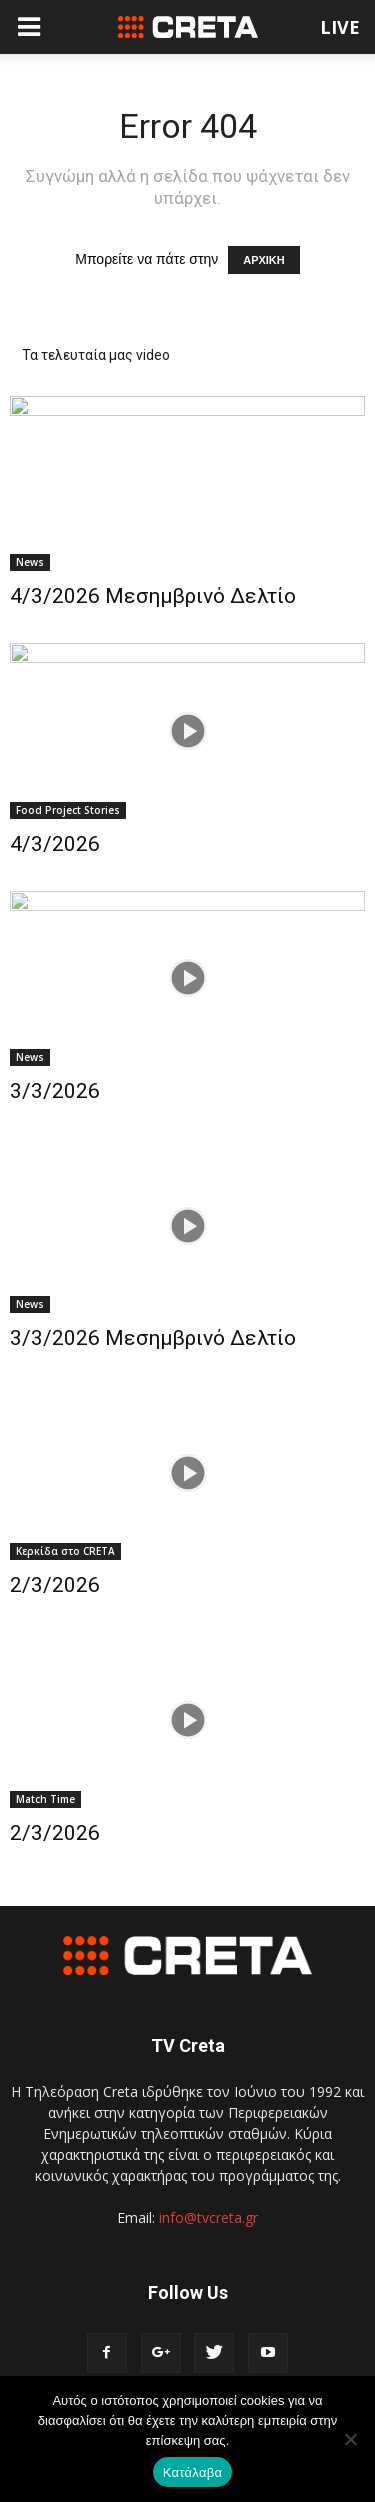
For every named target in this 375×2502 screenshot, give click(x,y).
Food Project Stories (68, 810)
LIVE (340, 27)
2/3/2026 (55, 1585)
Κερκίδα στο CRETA (65, 1551)
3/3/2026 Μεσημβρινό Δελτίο (153, 1338)
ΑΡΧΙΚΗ (264, 260)
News (30, 562)
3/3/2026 (55, 1091)
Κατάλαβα (192, 2472)
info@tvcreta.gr (208, 2217)
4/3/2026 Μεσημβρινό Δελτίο (153, 596)
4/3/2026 (55, 844)
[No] (350, 2439)
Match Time (45, 1799)
